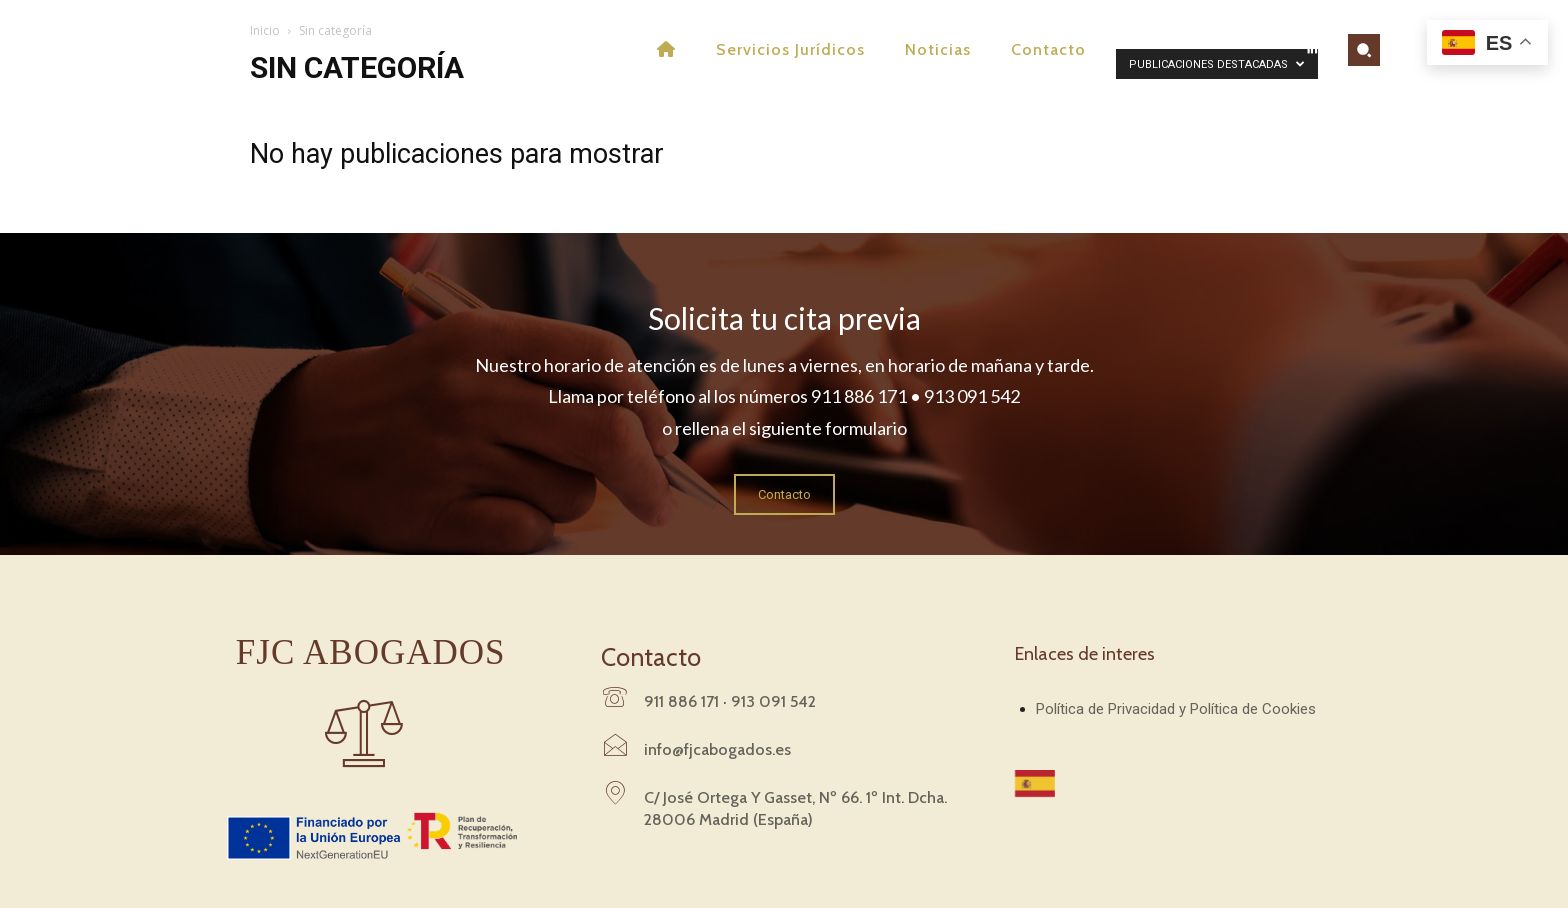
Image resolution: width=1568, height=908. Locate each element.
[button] (1364, 50)
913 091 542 (773, 701)
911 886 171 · (687, 701)
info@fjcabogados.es (717, 749)
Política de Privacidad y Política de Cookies (1176, 709)
